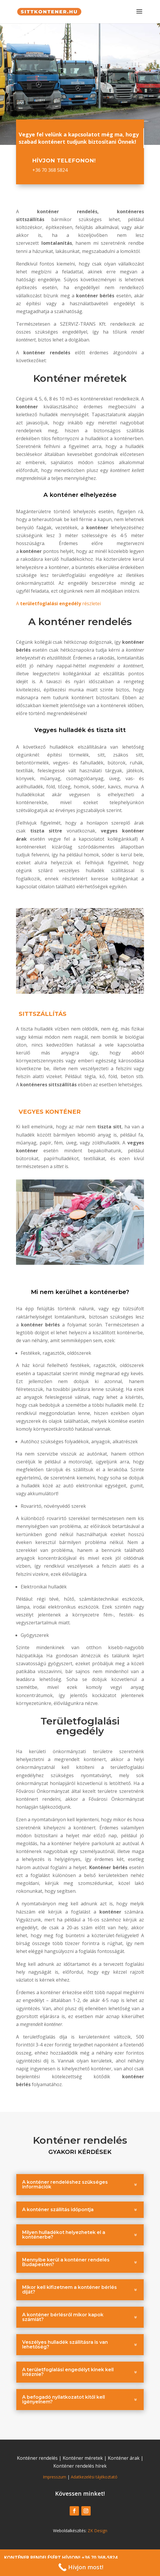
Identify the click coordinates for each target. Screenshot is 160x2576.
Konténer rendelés (37, 2458)
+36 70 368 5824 (50, 170)
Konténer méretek (83, 2458)
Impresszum (54, 2477)
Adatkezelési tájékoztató (94, 2477)
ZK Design (97, 2530)
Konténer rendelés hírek (80, 2466)
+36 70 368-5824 (99, 2557)
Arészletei (58, 603)
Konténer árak (124, 2458)
